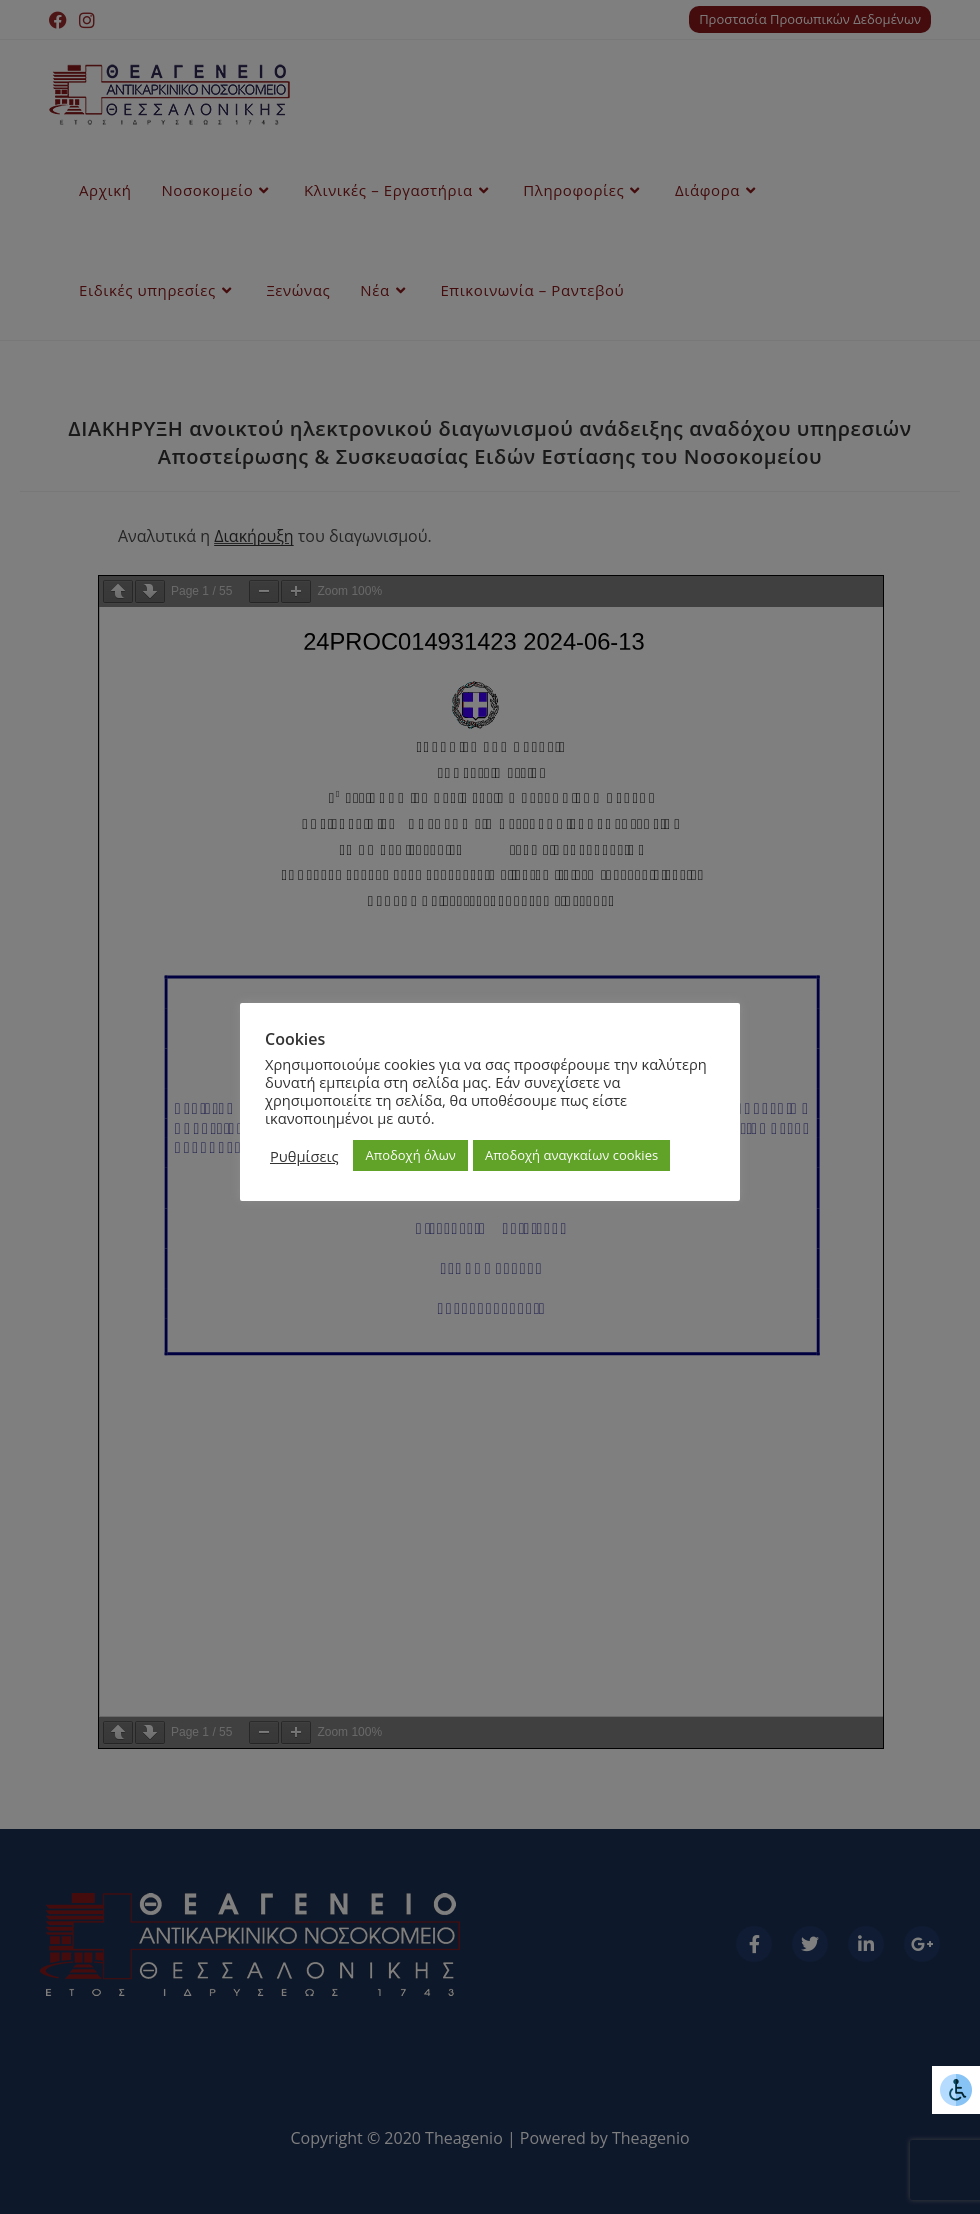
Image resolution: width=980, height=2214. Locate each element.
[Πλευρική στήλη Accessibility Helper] (956, 2090)
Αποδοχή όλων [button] (410, 1155)
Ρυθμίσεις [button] (304, 1156)
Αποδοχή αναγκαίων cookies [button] (571, 1155)
